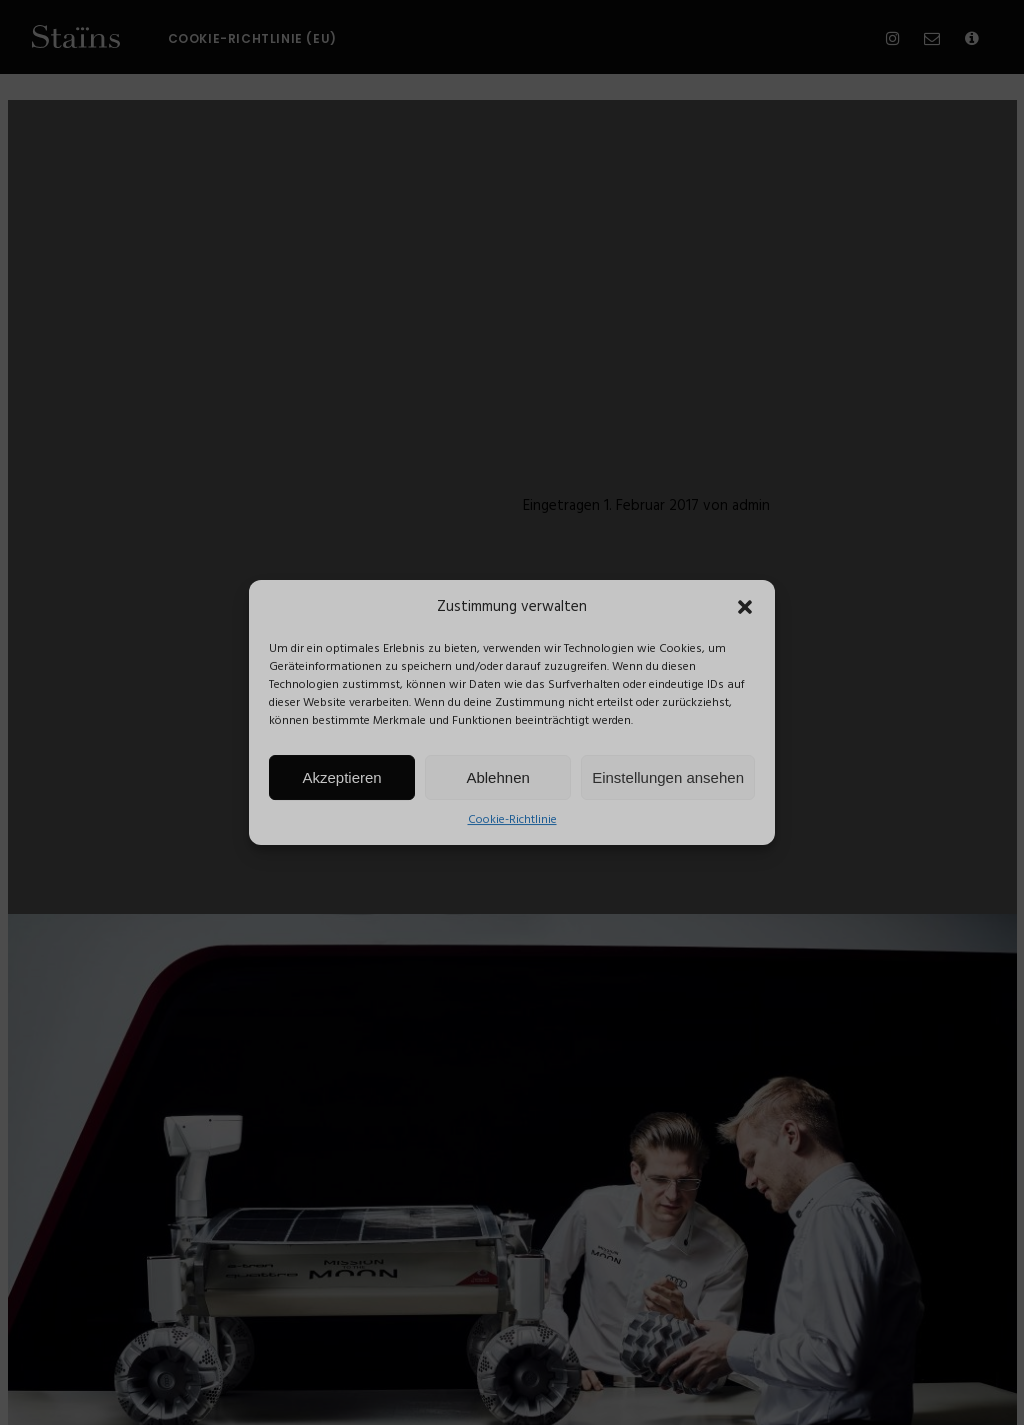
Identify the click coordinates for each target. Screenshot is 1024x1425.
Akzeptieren (341, 777)
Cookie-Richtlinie (512, 820)
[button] (745, 607)
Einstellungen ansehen (668, 777)
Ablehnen (497, 777)
